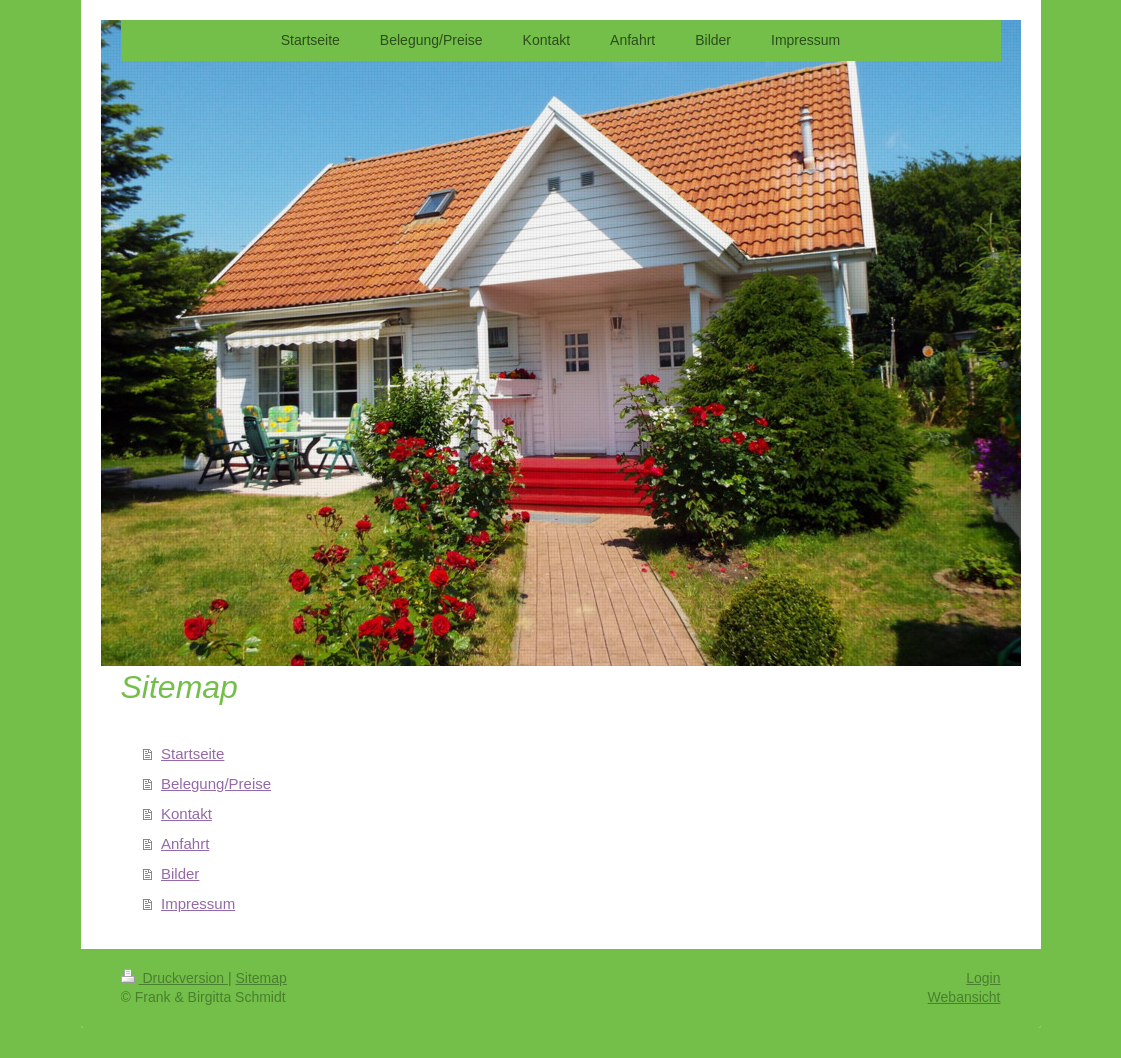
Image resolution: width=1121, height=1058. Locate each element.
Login (983, 978)
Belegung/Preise (216, 783)
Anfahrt (185, 843)
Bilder (180, 873)
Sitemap (261, 978)
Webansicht (964, 997)
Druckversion (174, 978)
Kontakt (186, 813)
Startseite (192, 753)
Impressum (198, 903)
